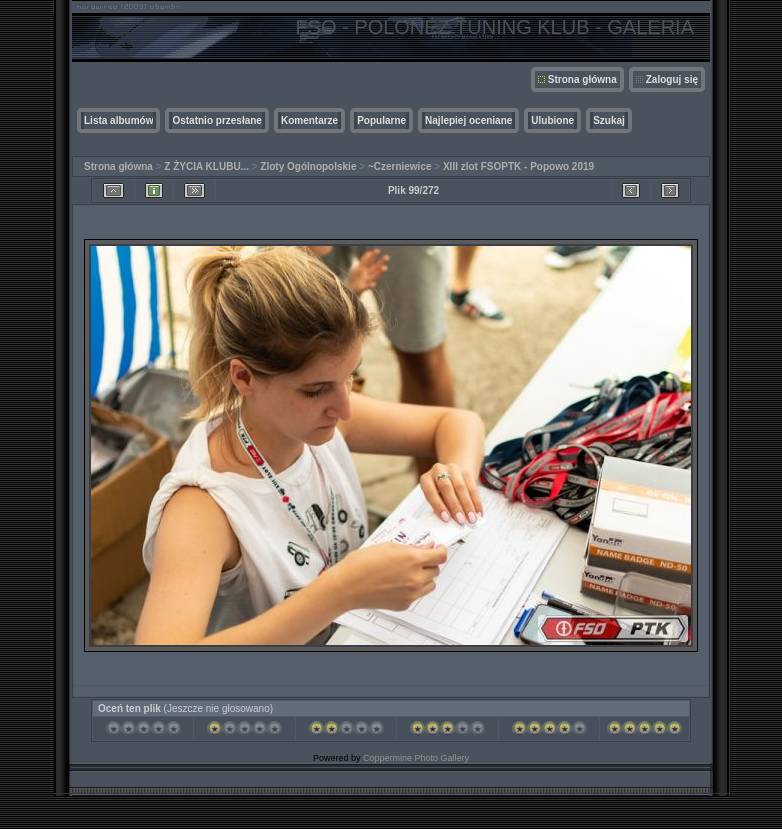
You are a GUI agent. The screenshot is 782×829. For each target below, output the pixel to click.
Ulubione (552, 120)
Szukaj (609, 120)
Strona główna (582, 79)
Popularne (381, 120)
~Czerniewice (400, 166)
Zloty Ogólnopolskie (308, 166)
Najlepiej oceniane (468, 120)
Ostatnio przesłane (216, 120)
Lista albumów (118, 120)
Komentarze (309, 120)
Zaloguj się (672, 79)
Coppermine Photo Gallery (416, 758)
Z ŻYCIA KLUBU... (206, 166)
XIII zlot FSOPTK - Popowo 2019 (518, 166)
